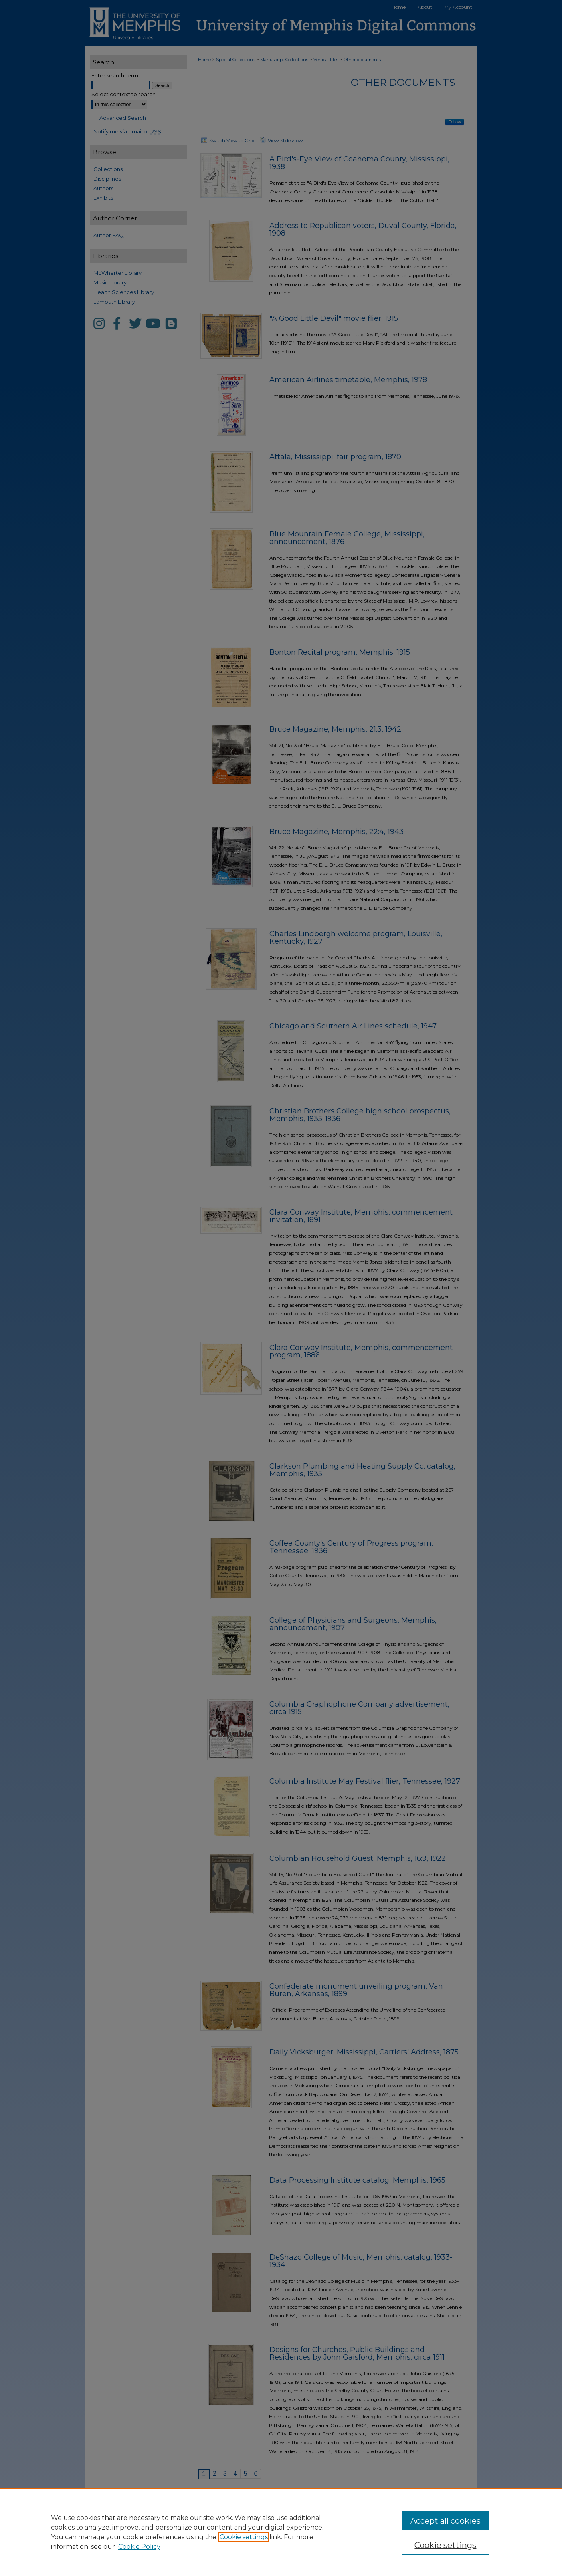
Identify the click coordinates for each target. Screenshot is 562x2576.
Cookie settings (244, 2537)
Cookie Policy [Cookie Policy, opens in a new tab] (139, 2546)
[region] (281, 2532)
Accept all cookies (445, 2521)
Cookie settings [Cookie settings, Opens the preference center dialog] (445, 2545)
